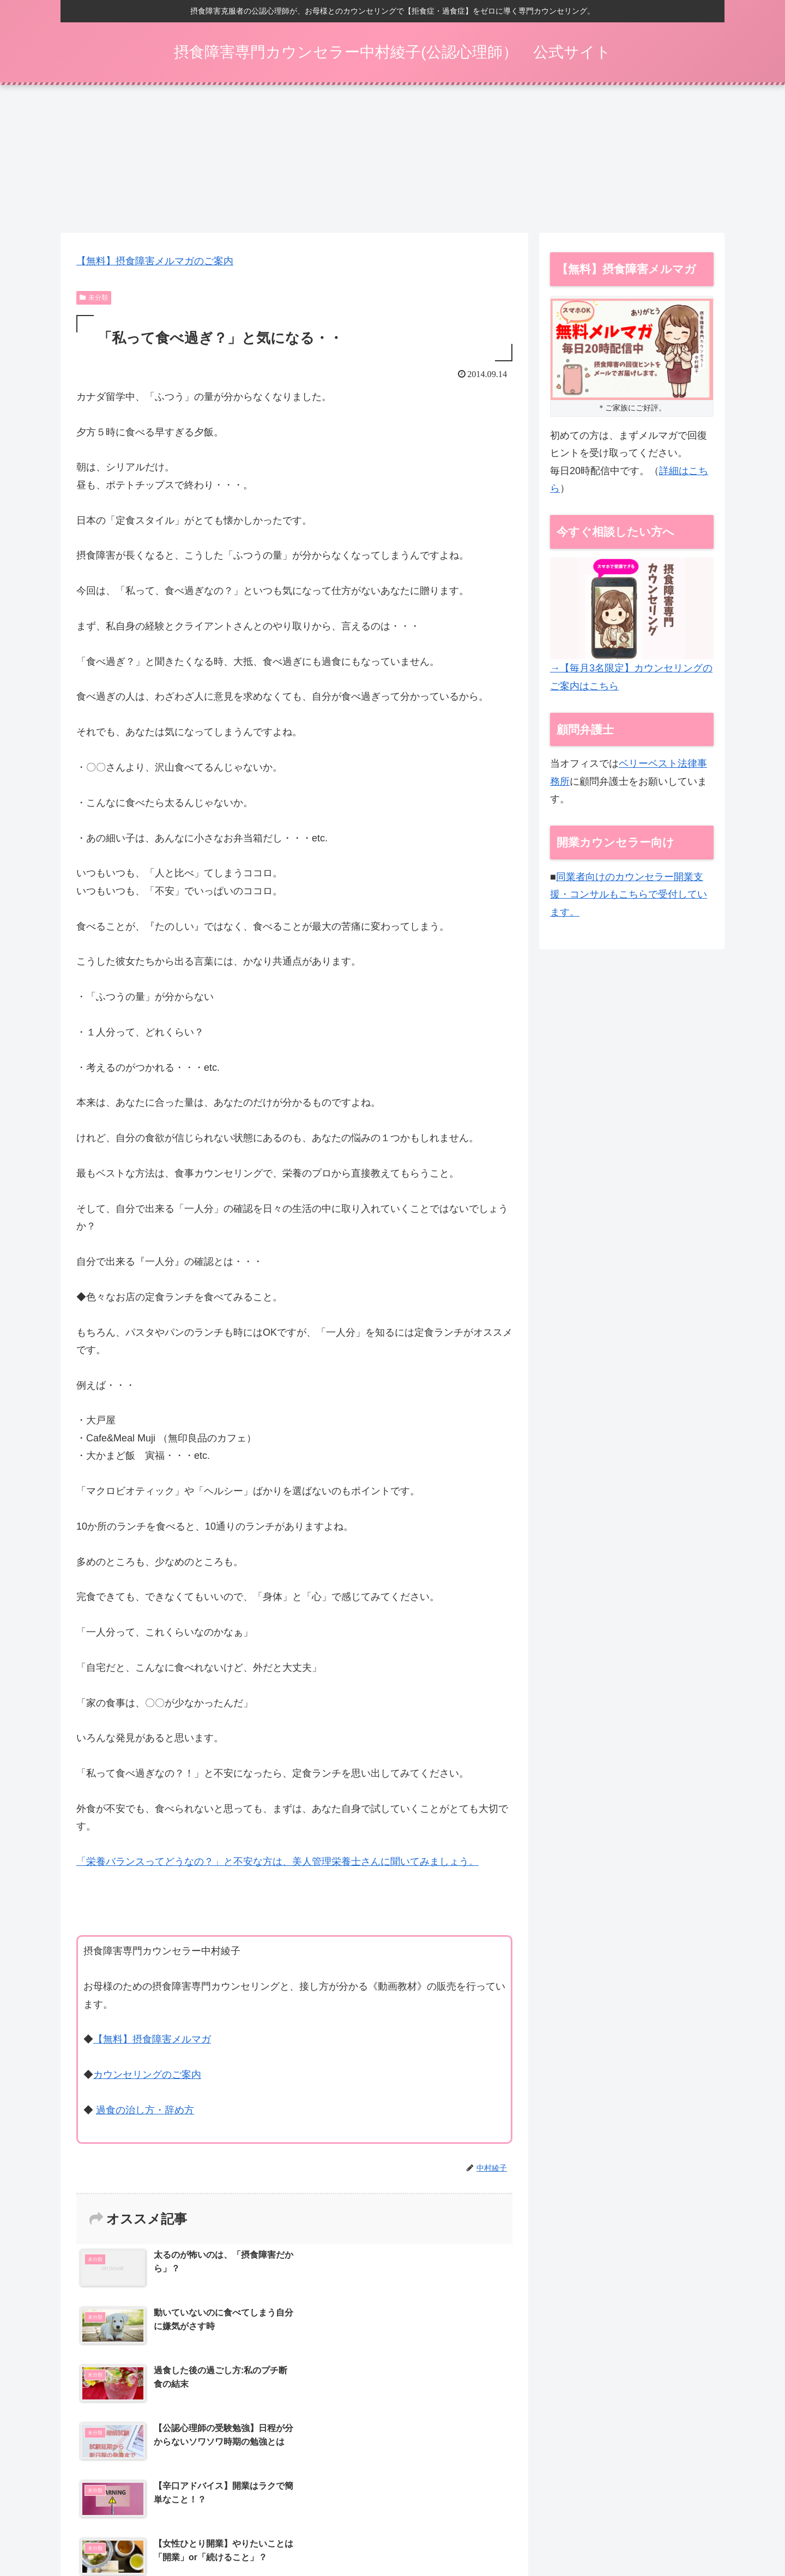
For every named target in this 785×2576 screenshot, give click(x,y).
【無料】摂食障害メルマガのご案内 (154, 264)
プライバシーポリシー (584, 2531)
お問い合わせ (656, 2531)
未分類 (94, 301)
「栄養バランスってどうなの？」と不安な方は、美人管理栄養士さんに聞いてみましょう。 (277, 1865)
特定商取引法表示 (503, 2531)
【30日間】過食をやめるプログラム (239, 2531)
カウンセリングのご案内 (147, 2078)
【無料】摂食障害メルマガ (152, 2043)
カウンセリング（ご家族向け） (366, 2531)
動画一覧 (446, 2531)
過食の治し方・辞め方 (145, 2113)
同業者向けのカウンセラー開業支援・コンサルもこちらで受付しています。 (628, 898)
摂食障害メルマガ (136, 2531)
